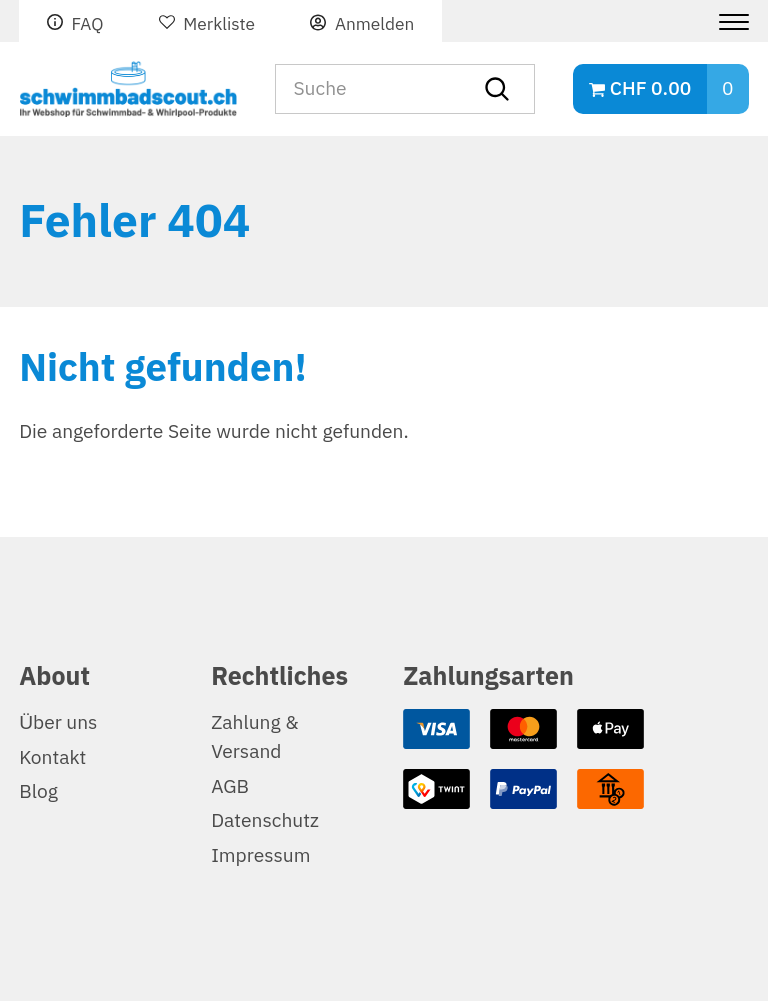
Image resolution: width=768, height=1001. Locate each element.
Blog (38, 791)
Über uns (58, 722)
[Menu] (726, 22)
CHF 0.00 (650, 88)
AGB (230, 786)
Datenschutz (265, 820)
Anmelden (374, 24)
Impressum (260, 855)
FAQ (87, 24)
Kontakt (52, 757)
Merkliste (219, 24)
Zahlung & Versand (254, 737)
